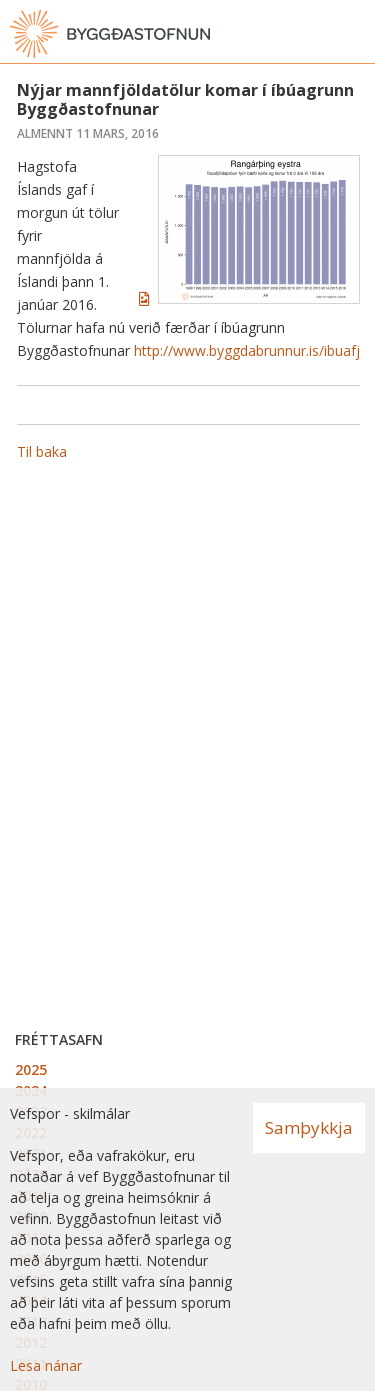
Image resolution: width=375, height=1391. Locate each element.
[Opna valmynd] (355, 34)
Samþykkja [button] (309, 1127)
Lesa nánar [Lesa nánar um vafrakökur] (46, 1365)
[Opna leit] (315, 34)
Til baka (42, 451)
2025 (31, 1069)
